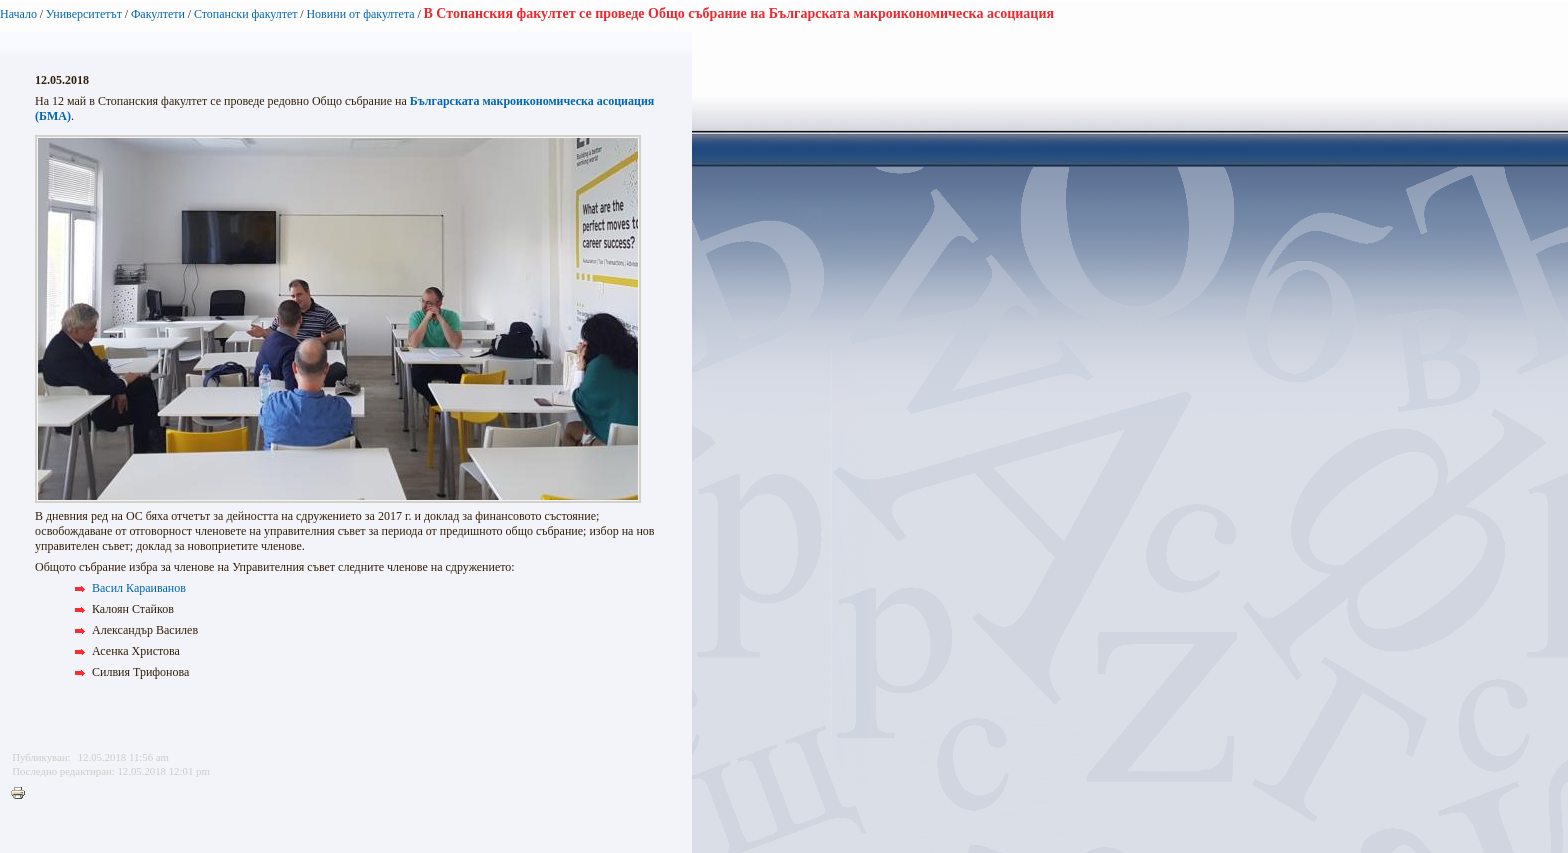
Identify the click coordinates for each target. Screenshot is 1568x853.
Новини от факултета (360, 14)
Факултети (158, 14)
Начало (18, 14)
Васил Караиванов (139, 588)
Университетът (84, 14)
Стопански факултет (246, 14)
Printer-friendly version (23, 794)
